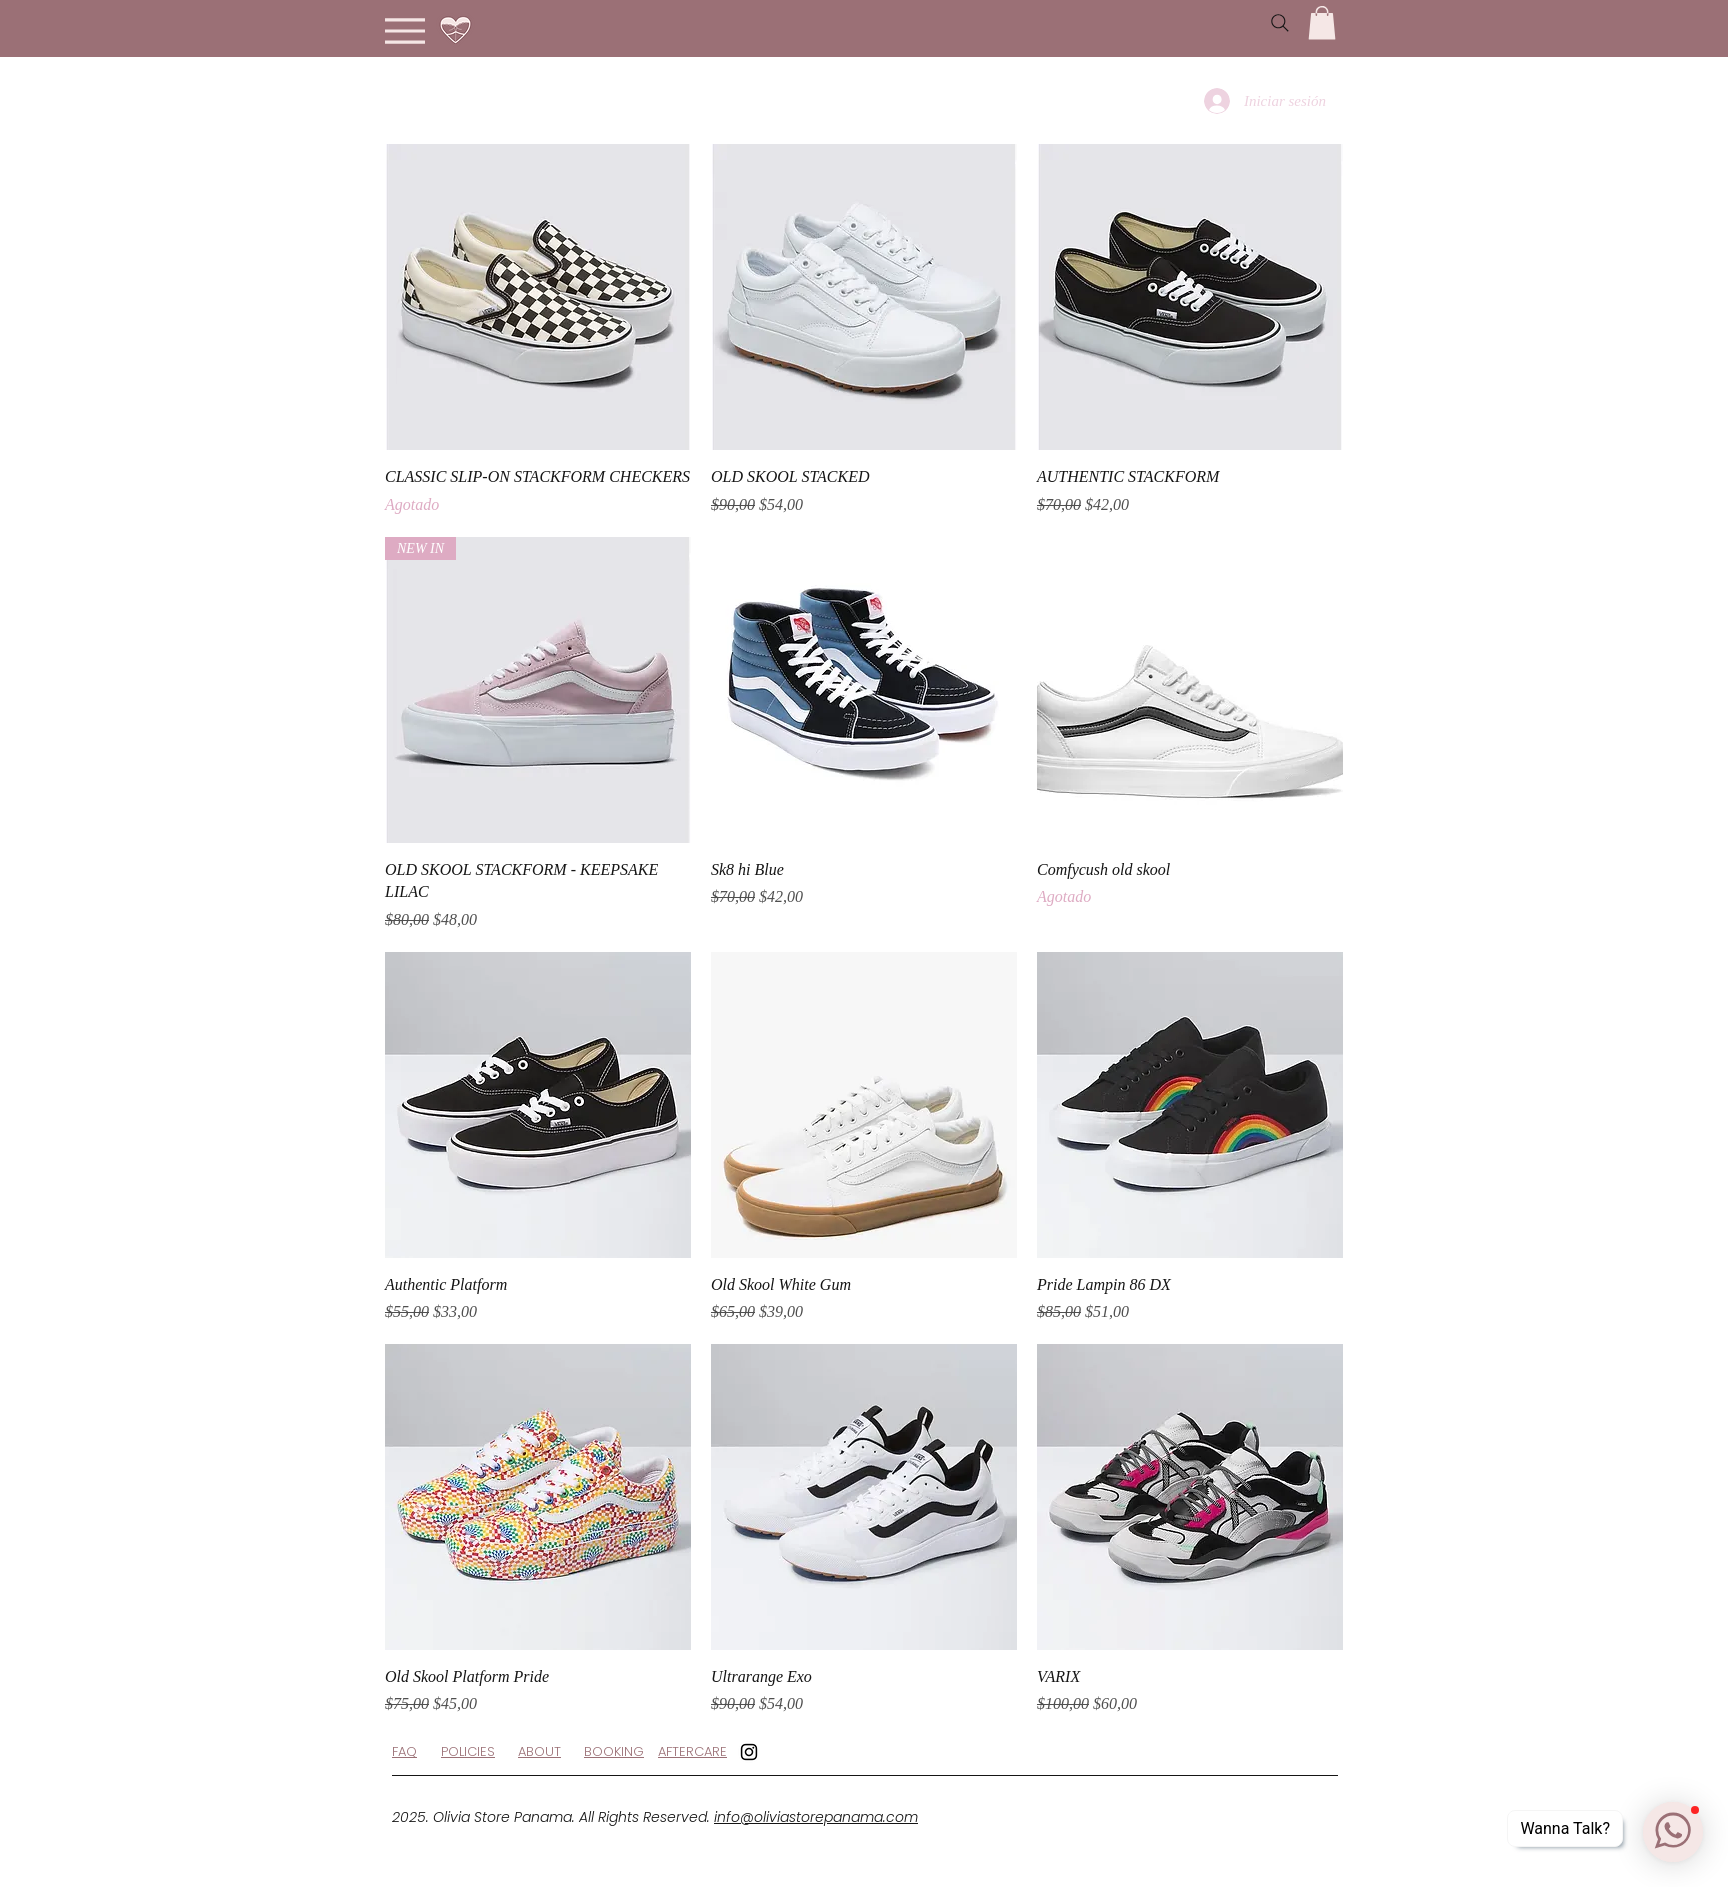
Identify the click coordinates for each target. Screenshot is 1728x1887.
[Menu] (404, 30)
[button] (1322, 22)
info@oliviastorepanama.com (816, 1817)
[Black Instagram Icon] (749, 1752)
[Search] (1280, 23)
